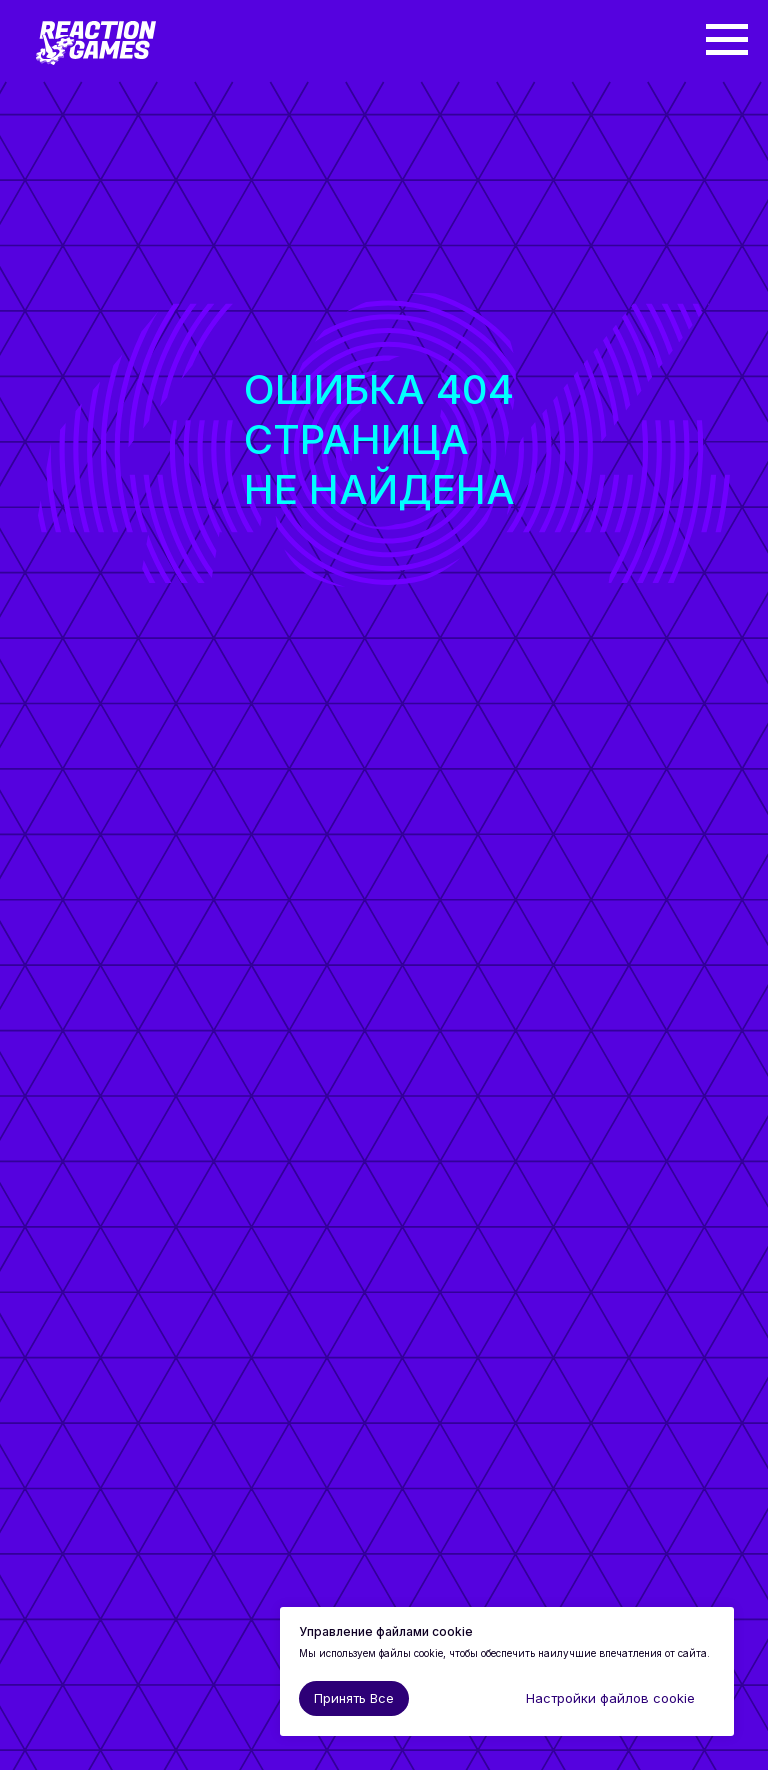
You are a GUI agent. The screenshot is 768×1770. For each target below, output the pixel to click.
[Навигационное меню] (727, 40)
